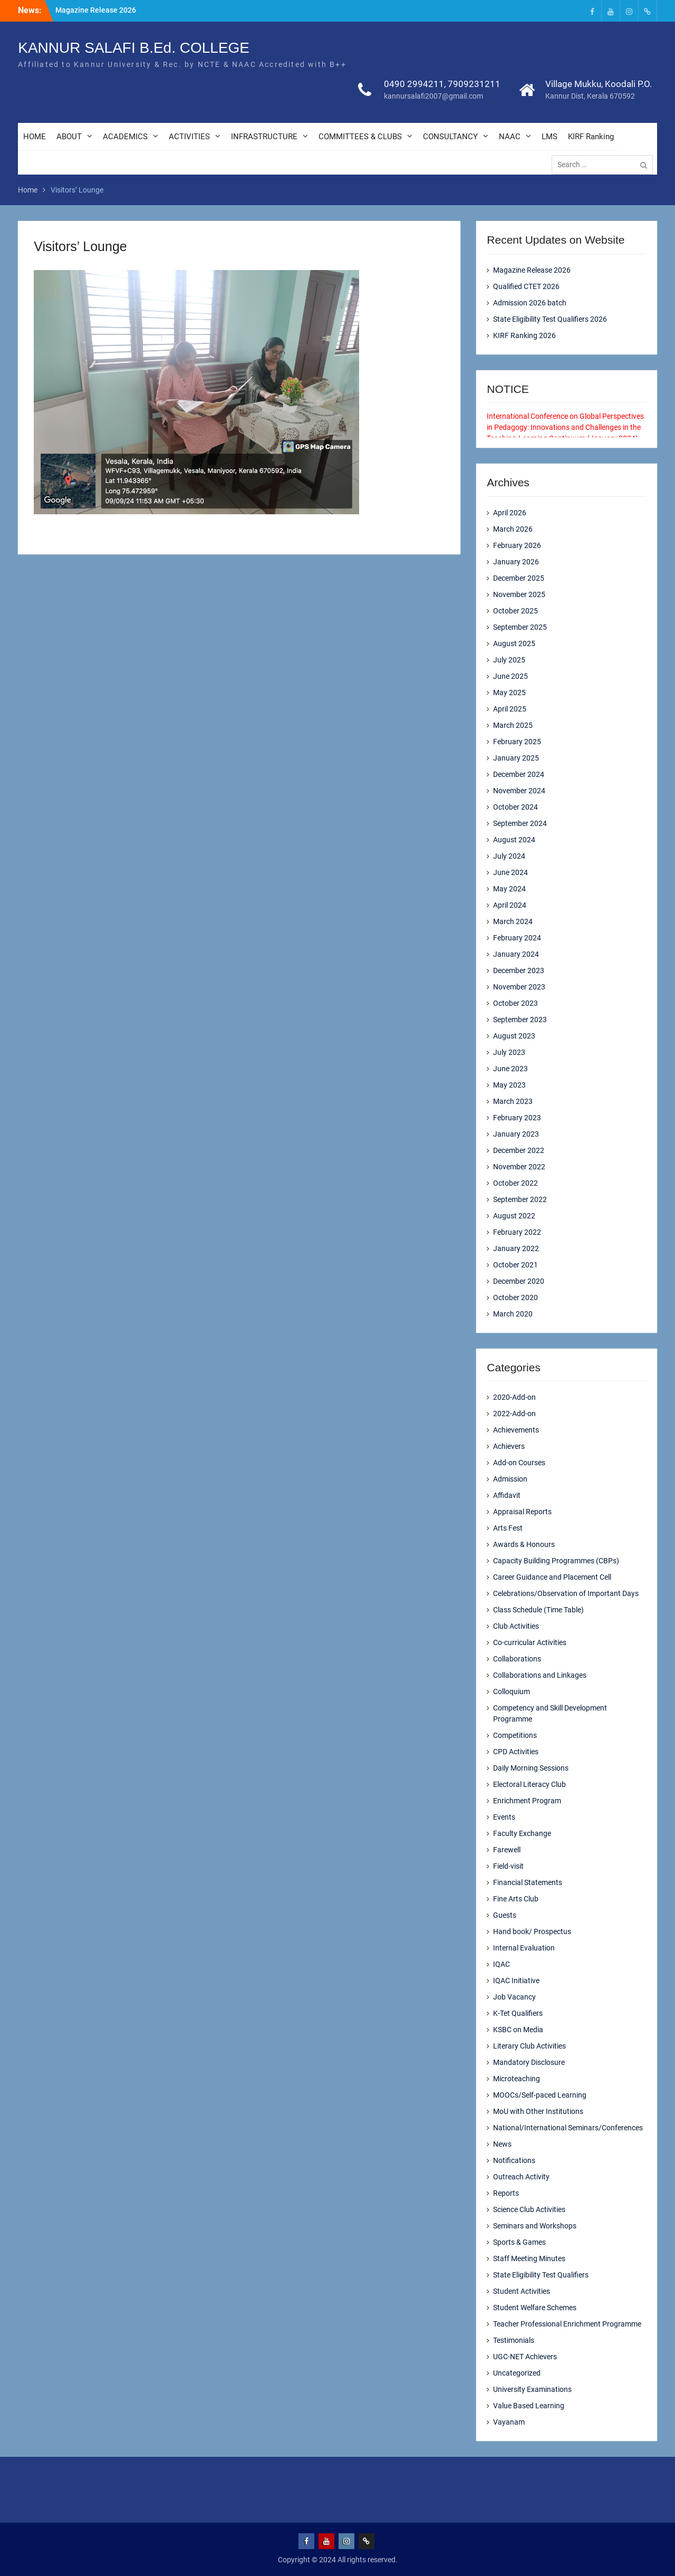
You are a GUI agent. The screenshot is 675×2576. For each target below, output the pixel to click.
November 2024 (519, 790)
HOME (34, 137)
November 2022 (519, 1166)
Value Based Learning (528, 2405)
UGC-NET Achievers (525, 2356)
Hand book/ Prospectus (532, 1931)
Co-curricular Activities (529, 1642)
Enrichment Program (527, 1800)
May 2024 (509, 889)
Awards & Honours (524, 1544)
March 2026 (513, 529)
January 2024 (516, 954)
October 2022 (515, 1183)
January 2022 (516, 1248)
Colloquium (511, 1691)
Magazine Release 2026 (95, 10)
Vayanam (509, 2422)
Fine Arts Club (515, 1899)
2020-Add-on (514, 1397)
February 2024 (517, 938)
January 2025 (516, 758)
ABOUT (69, 137)
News (502, 2144)
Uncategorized (517, 2373)
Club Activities (516, 1626)
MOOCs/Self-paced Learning (539, 2095)
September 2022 (520, 1199)
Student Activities (521, 2291)
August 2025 (514, 643)
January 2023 (516, 1134)
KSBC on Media (518, 2029)
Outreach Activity (521, 2177)
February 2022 (517, 1232)
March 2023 (513, 1101)
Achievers (509, 1446)
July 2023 (509, 1052)
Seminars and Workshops (534, 2226)
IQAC (501, 1964)
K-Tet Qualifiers (518, 2013)
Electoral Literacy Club (529, 1784)
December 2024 (518, 774)
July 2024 (509, 856)
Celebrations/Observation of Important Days (566, 1593)
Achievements (516, 1430)
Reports (506, 2193)
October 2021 (515, 1265)
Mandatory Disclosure (529, 2062)
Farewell (506, 1850)
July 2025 (509, 660)
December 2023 (518, 970)
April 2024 (509, 905)
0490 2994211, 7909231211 (442, 84)
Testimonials (513, 2340)
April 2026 (509, 512)
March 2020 (513, 1314)
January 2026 (516, 562)
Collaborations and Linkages (539, 1675)
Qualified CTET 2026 (526, 286)
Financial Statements (527, 1882)
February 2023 (517, 1117)
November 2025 (519, 594)
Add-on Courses (519, 1462)
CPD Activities (515, 1751)
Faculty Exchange (522, 1833)
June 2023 (510, 1068)
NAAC (509, 137)
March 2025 (513, 725)
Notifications (514, 2160)
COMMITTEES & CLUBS (360, 137)
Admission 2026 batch (529, 303)
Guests (504, 1915)
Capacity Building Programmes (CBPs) (556, 1560)
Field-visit (508, 1866)
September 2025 (520, 627)
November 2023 (519, 987)
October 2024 (515, 807)
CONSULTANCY (450, 137)
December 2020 (518, 1281)
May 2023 (509, 1085)
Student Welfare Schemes (534, 2307)
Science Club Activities (529, 2209)
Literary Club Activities (529, 2046)
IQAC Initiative (516, 1980)
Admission (510, 1479)
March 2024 (513, 921)
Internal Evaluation (524, 1948)
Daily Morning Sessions (530, 1768)
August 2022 (514, 1216)
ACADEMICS (125, 137)
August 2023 (514, 1036)
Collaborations (517, 1659)
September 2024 (520, 823)
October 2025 (515, 611)
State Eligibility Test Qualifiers (541, 2275)
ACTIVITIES (189, 137)
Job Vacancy (514, 1997)
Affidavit (506, 1495)
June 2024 (510, 872)
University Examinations (532, 2389)
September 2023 (520, 1019)
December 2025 (518, 578)
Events (504, 1817)
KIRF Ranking (591, 137)
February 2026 (517, 545)
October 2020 (515, 1297)
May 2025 (509, 692)
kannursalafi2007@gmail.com (433, 96)
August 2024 (514, 839)
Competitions (515, 1735)
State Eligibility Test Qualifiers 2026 (550, 319)
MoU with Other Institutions (538, 2111)
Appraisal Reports (522, 1511)
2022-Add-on (514, 1413)
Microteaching (516, 2078)
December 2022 (518, 1150)
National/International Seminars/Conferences (568, 2127)
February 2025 (517, 741)
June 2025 (510, 676)
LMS (549, 137)
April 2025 (509, 709)
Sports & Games (519, 2242)
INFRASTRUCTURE (264, 137)
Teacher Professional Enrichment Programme (567, 2324)
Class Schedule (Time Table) (538, 1610)
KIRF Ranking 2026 (524, 335)
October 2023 (515, 1003)
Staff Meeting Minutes (529, 2258)
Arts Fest (508, 1528)
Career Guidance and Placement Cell (552, 1577)
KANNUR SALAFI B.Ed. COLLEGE (133, 48)
